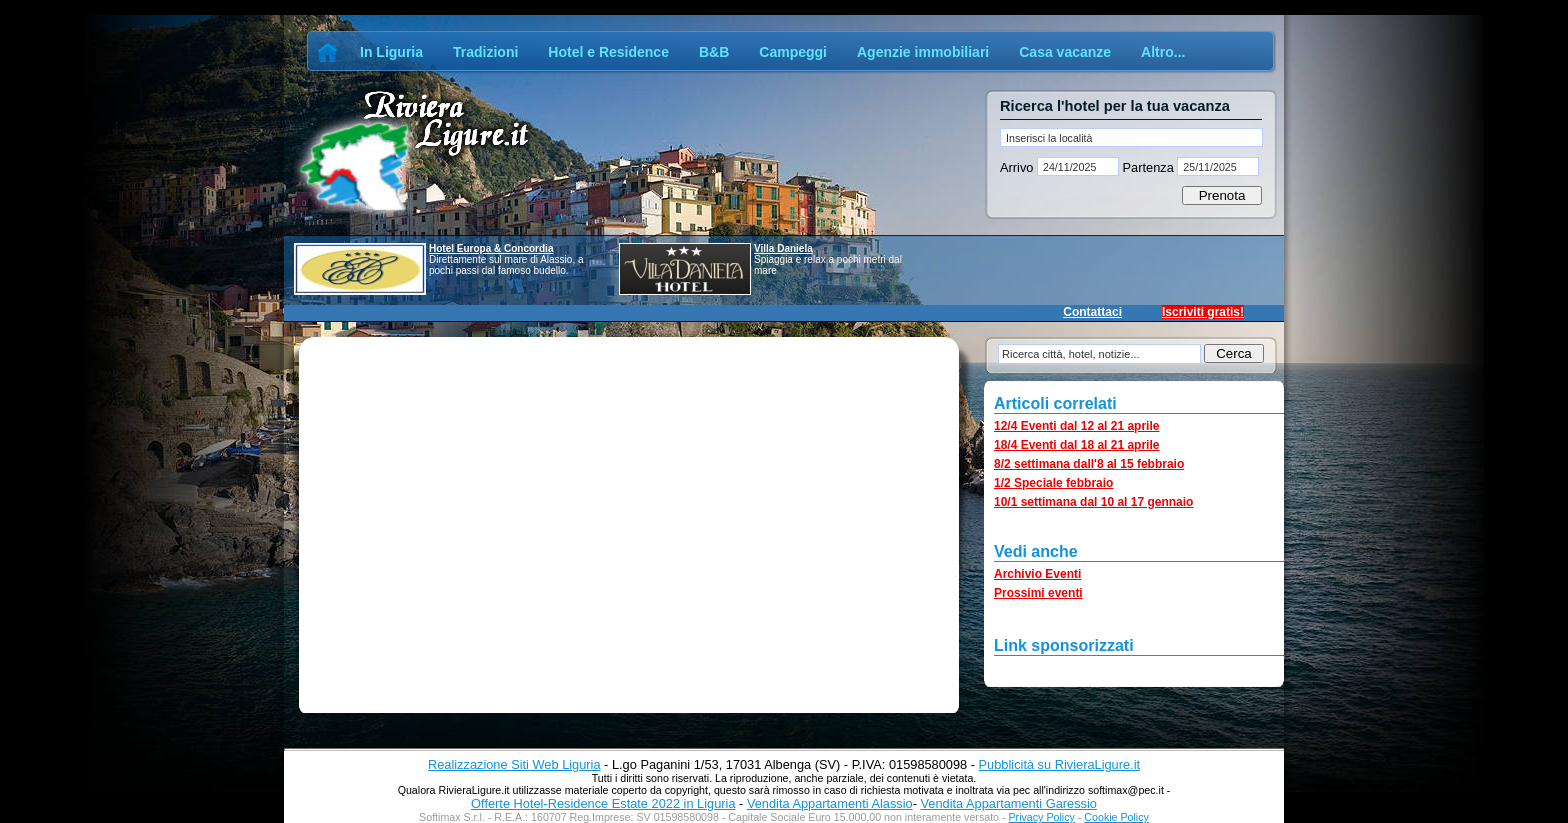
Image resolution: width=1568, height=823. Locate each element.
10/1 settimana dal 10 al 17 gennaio (1093, 502)
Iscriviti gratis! (1203, 312)
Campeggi (793, 52)
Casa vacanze (1065, 52)
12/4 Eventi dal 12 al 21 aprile (1076, 426)
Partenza (1148, 167)
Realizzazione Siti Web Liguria (514, 764)
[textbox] (1131, 137)
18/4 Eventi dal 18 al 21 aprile (1076, 445)
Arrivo (1018, 167)
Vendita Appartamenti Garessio (1008, 803)
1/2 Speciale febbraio (1053, 483)
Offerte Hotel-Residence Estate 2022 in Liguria (603, 803)
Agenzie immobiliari (923, 52)
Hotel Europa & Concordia (491, 248)
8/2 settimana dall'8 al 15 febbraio (1089, 464)
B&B (714, 52)
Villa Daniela (783, 248)
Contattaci (1092, 312)
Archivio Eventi (1037, 574)
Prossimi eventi (1038, 593)
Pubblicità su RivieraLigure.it (1059, 764)
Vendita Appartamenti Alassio (830, 803)
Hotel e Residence (608, 52)
